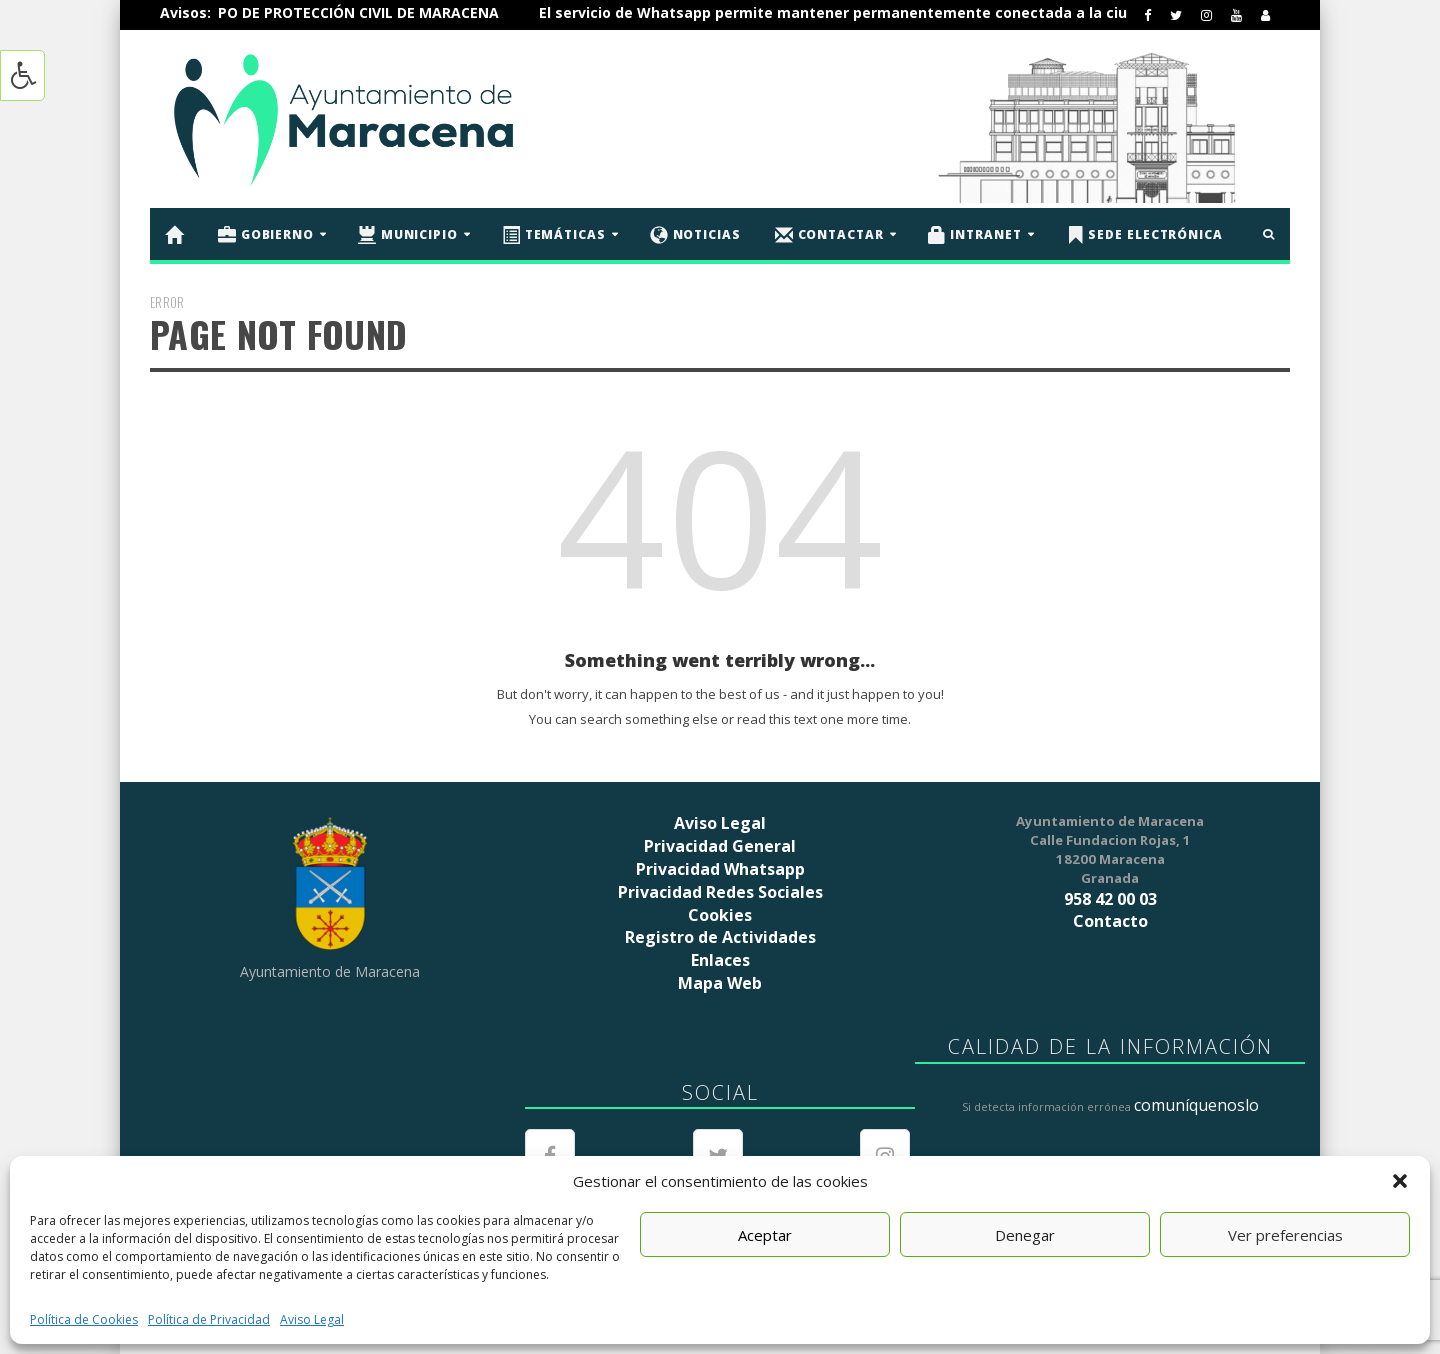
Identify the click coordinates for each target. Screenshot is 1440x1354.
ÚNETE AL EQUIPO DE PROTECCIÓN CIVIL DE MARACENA (350, 12)
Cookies (720, 915)
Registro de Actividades (720, 937)
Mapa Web (720, 983)
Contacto (1110, 921)
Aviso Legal (312, 1319)
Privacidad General (720, 846)
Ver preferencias (1285, 1235)
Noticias (695, 235)
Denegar (1025, 1235)
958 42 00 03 (1110, 899)
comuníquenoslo (1196, 1105)
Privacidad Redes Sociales (720, 892)
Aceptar (765, 1235)
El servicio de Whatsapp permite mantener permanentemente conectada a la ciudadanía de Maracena (956, 12)
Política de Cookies (84, 1319)
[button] (1400, 1181)
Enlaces (720, 960)
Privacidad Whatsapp (720, 869)
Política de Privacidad (209, 1319)
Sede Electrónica (1144, 235)
